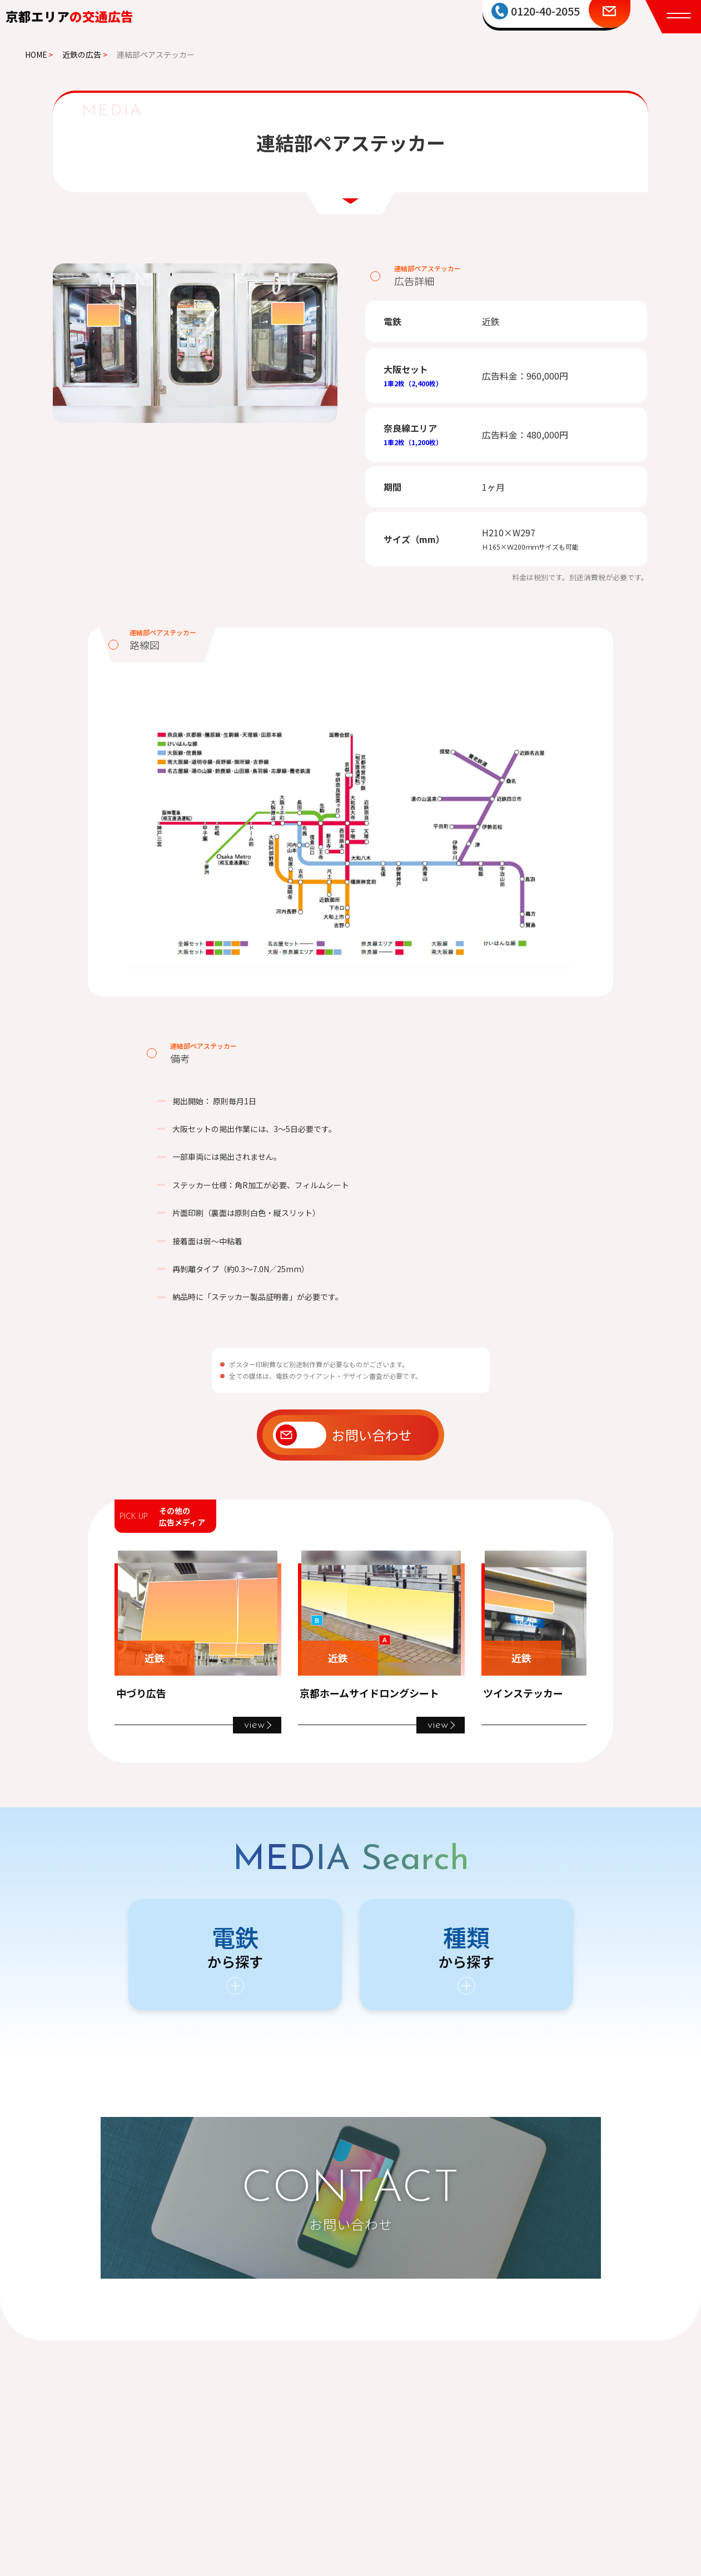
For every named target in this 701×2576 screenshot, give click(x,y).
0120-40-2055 (545, 11)
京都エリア (69, 16)
